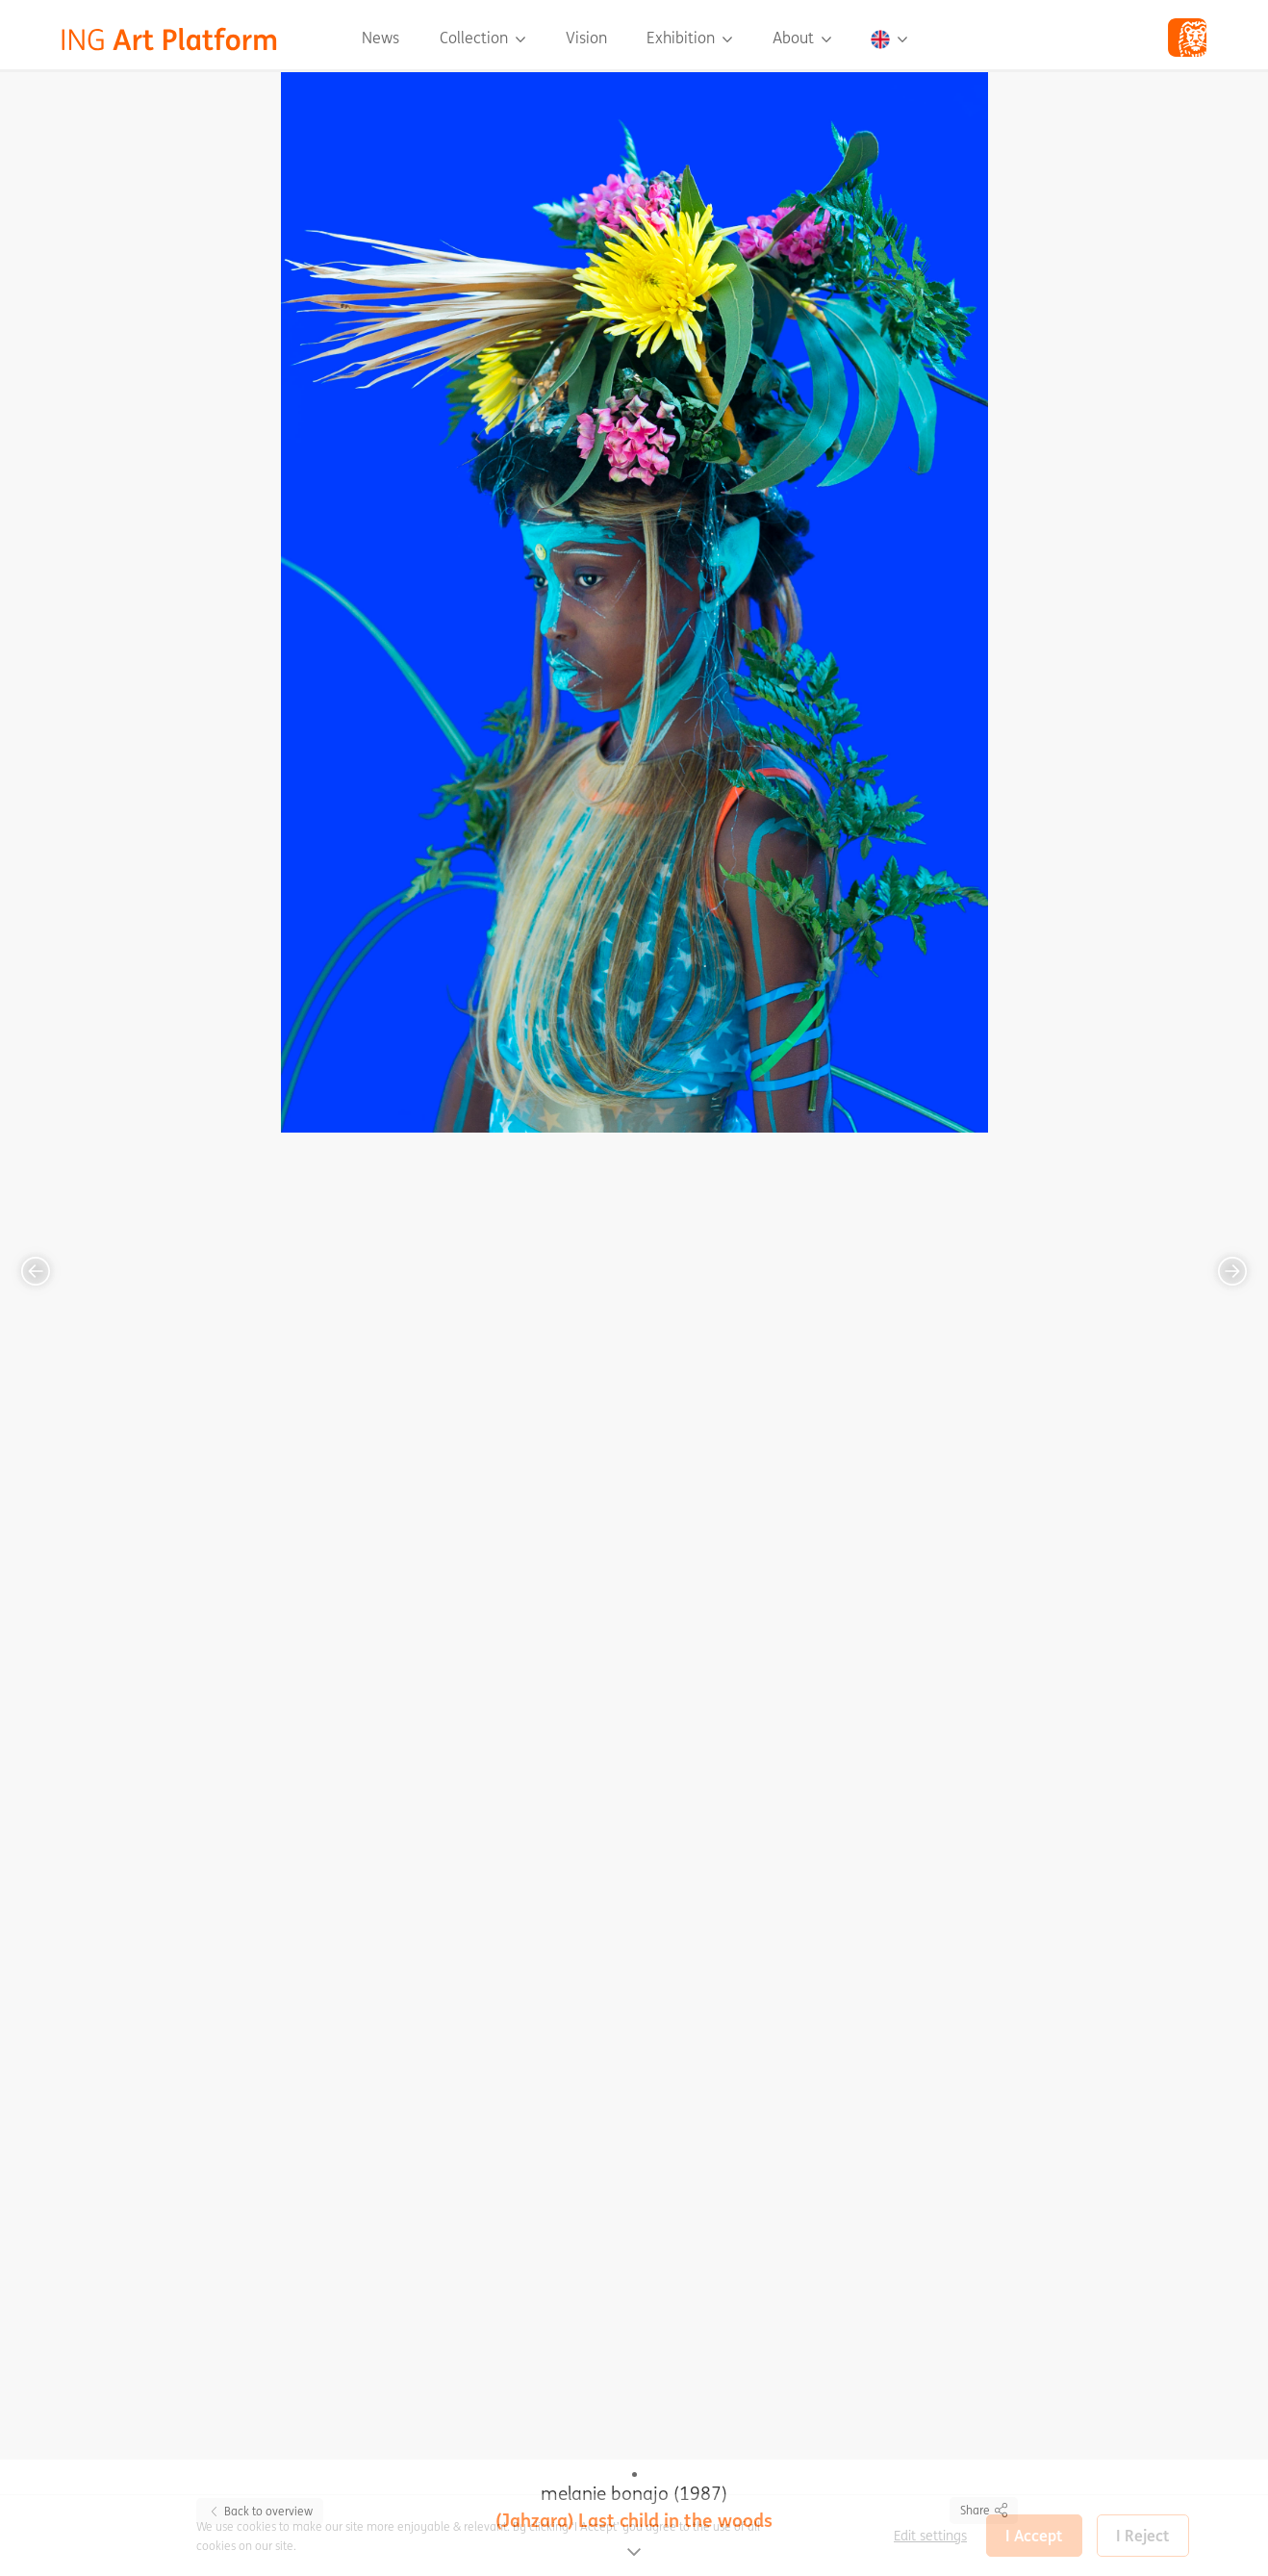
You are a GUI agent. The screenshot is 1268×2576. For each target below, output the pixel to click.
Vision (586, 37)
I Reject (1143, 2535)
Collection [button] (476, 37)
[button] (888, 37)
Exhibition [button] (683, 37)
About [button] (795, 37)
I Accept (1034, 2535)
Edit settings (930, 2535)
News (380, 37)
